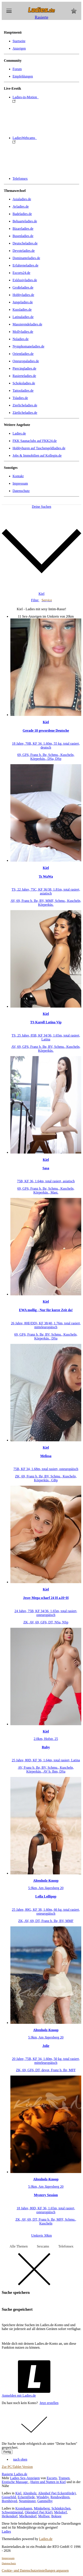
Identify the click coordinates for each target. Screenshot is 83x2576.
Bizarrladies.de (23, 228)
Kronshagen (23, 2508)
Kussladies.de (22, 309)
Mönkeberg (41, 2508)
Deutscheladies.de (25, 243)
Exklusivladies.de (25, 280)
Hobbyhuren (39, 448)
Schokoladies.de (24, 383)
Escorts (52, 2478)
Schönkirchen (60, 2508)
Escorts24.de (21, 273)
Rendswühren (60, 2497)
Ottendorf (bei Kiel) (39, 2512)
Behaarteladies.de (25, 221)
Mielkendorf (28, 2516)
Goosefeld (9, 2497)
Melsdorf (60, 2512)
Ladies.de (19, 433)
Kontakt (18, 476)
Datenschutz (21, 491)
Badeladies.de (22, 214)
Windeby (43, 2497)
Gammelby (45, 2501)
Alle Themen (19, 2246)
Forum (17, 69)
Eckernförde (26, 2497)
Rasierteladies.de (24, 376)
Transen (64, 2478)
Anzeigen (19, 48)
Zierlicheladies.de (25, 405)
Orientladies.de (23, 354)
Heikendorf (10, 2516)
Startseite (19, 41)
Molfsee (43, 2516)
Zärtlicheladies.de (25, 412)
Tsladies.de (20, 398)
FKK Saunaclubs (35, 441)
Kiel (18, 2493)
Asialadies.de (22, 199)
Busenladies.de (23, 236)
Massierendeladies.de (27, 324)
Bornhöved (9, 2501)
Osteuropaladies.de (26, 361)
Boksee (56, 2516)
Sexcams (43, 2246)
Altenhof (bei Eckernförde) (57, 2493)
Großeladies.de (23, 287)
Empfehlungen (23, 76)
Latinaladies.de (23, 317)
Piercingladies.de (24, 368)
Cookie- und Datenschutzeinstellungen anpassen (35, 2570)
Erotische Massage (15, 2482)
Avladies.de (21, 206)
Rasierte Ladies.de (14, 2474)
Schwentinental (12, 2512)
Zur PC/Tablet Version (17, 2467)
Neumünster (27, 2501)
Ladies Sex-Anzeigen (25, 2478)
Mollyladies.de (23, 331)
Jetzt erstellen (49, 2403)
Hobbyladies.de (23, 295)
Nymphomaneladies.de (28, 346)
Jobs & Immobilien (37, 455)
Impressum (20, 483)
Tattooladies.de (23, 390)
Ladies (6, 2531)
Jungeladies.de (23, 302)
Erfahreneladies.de (25, 265)
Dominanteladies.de (26, 258)
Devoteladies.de (24, 250)
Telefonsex (20, 178)
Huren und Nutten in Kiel (48, 2482)
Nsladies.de (21, 339)
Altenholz (30, 2493)
